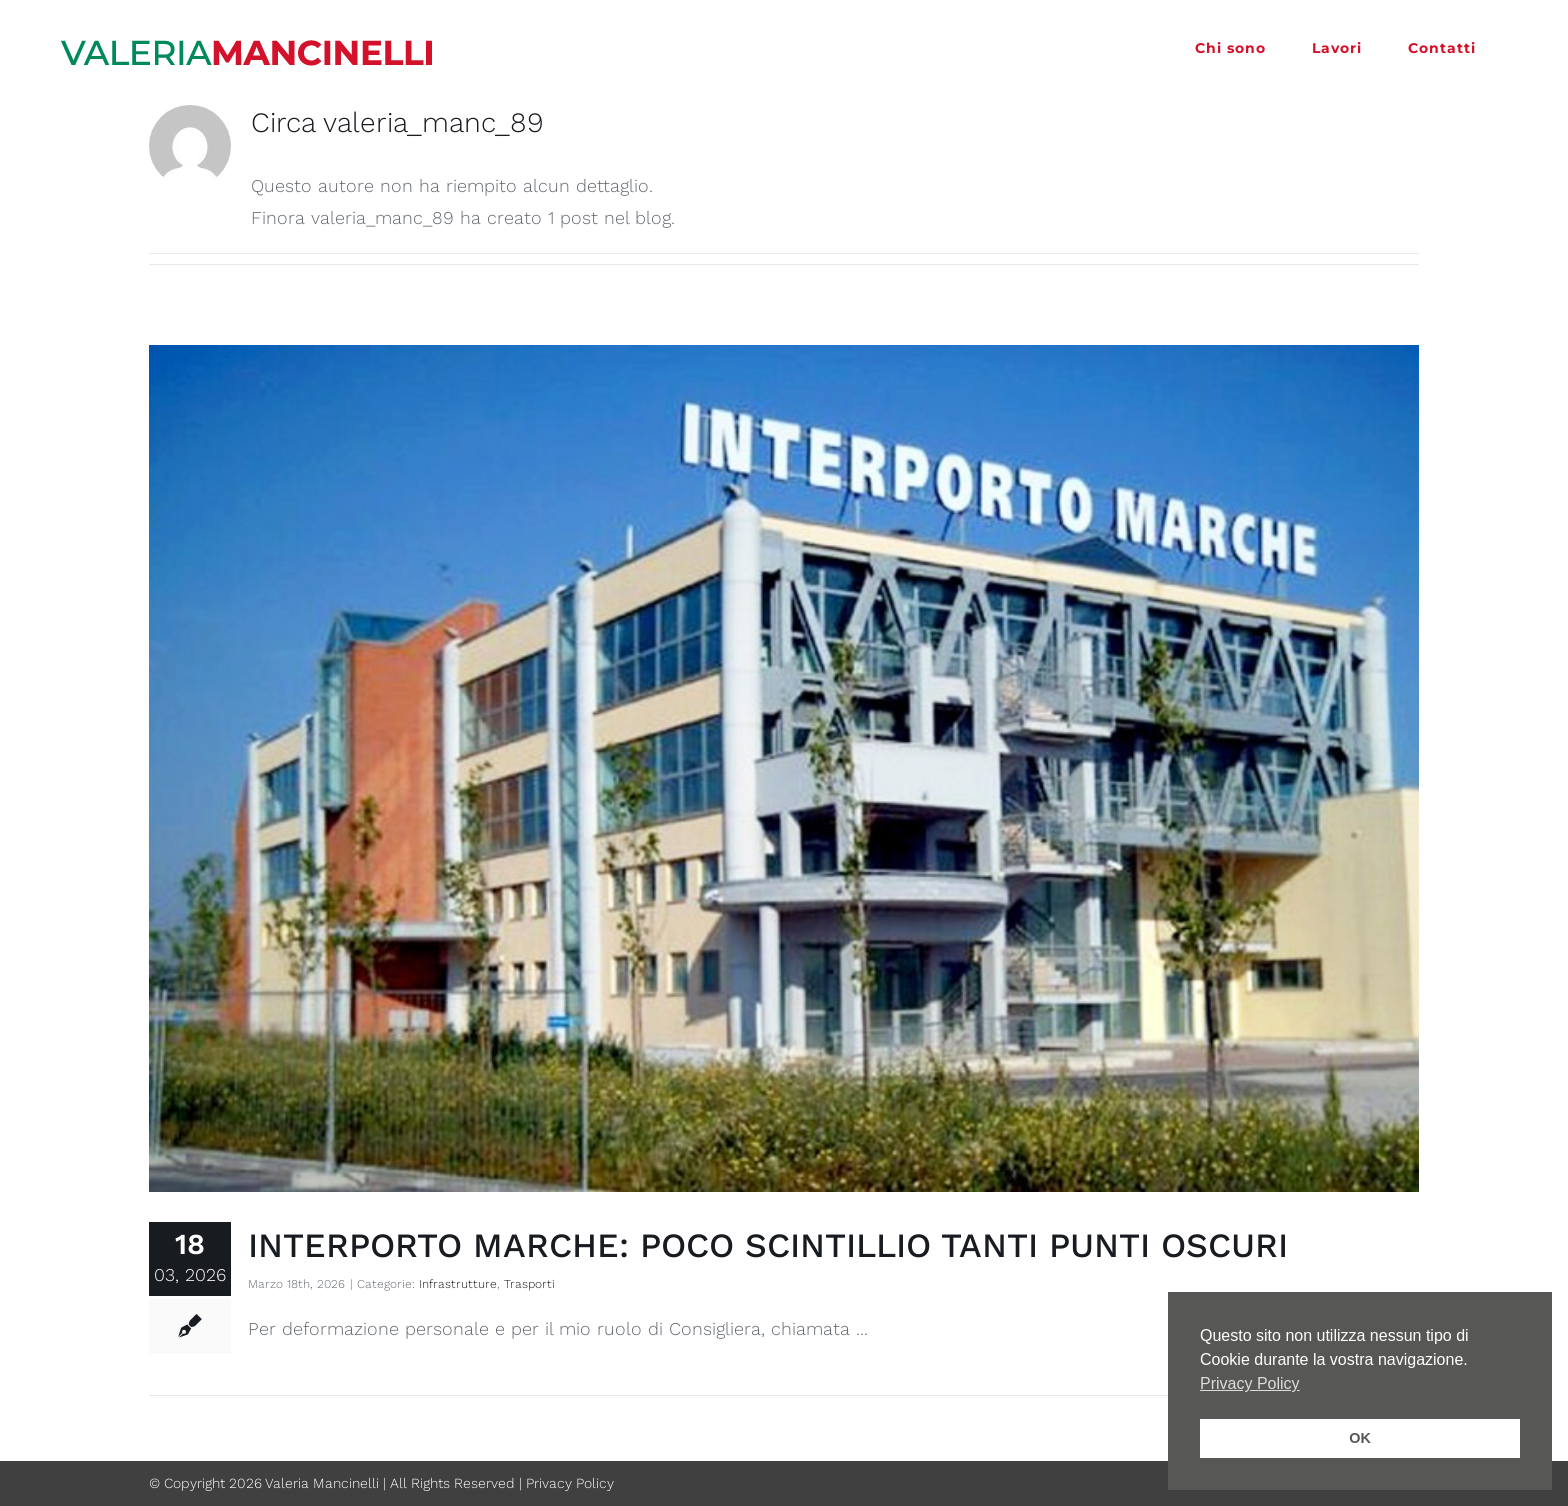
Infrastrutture (458, 1284)
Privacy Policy (570, 1483)
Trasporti (529, 1284)
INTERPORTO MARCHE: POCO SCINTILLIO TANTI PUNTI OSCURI (768, 1245)
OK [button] (1360, 1438)
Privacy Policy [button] (1250, 1383)
